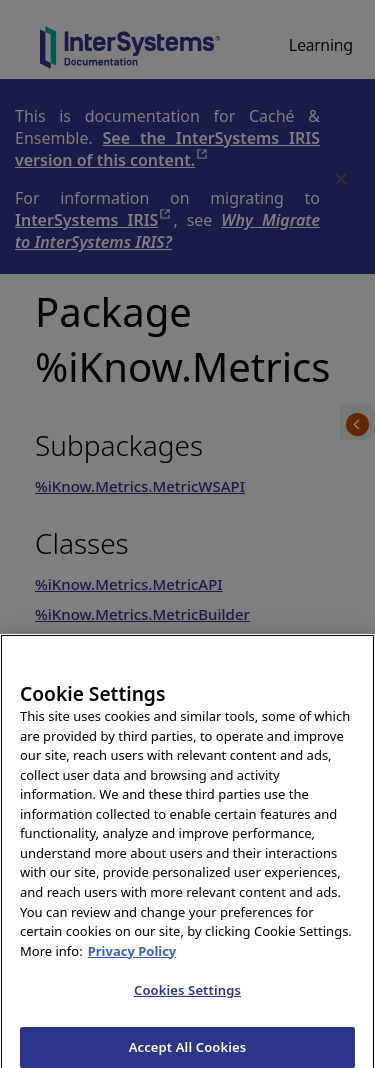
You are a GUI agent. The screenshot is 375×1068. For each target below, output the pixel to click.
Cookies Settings (187, 997)
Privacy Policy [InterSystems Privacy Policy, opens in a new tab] (132, 957)
